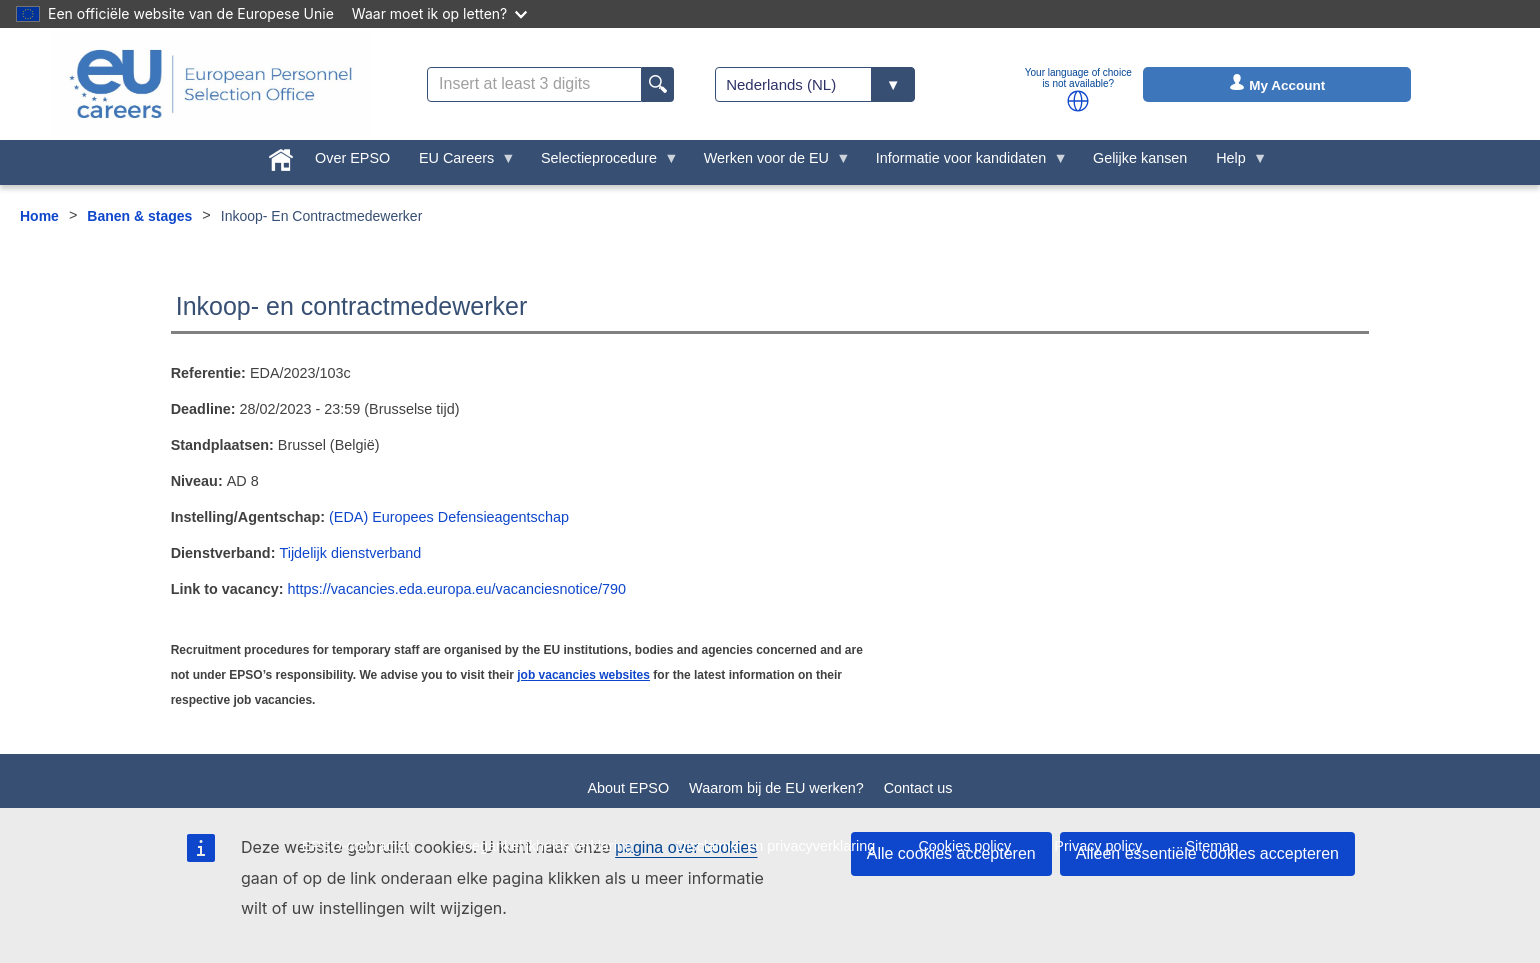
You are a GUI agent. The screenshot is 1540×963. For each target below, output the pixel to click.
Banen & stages (139, 216)
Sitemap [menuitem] (1212, 846)
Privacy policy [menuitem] (1098, 846)
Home (39, 216)
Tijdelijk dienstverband (350, 553)
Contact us (918, 788)
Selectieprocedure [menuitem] (603, 163)
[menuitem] (281, 156)
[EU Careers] (211, 84)
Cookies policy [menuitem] (964, 846)
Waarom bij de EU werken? (776, 788)
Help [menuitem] (1235, 163)
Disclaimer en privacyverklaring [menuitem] (775, 846)
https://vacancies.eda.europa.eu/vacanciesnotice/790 (456, 589)
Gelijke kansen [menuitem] (1140, 158)
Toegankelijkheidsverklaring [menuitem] (545, 846)
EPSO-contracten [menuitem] (358, 846)
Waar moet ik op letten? (439, 13)
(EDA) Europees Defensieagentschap (449, 517)
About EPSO (628, 788)
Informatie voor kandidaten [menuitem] (964, 163)
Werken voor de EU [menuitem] (769, 163)
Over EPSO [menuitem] (352, 158)
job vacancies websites (583, 675)
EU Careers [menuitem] (460, 163)
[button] (1078, 101)
